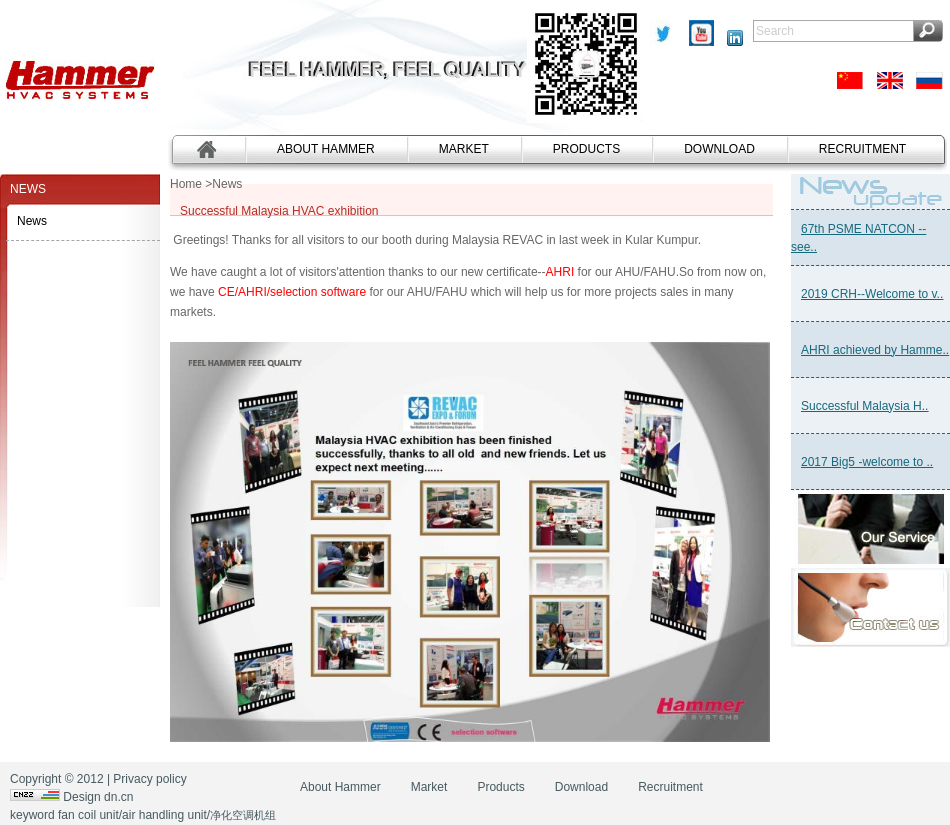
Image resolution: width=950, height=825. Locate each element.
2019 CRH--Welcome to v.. (872, 294)
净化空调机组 (243, 815)
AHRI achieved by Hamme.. (875, 350)
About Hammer (326, 149)
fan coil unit (88, 815)
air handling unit (164, 815)
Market (464, 149)
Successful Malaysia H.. (864, 406)
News (32, 221)
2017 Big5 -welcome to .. (867, 462)
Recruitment (862, 149)
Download (719, 149)
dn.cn (118, 797)
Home (186, 184)
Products (586, 149)
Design (81, 797)
